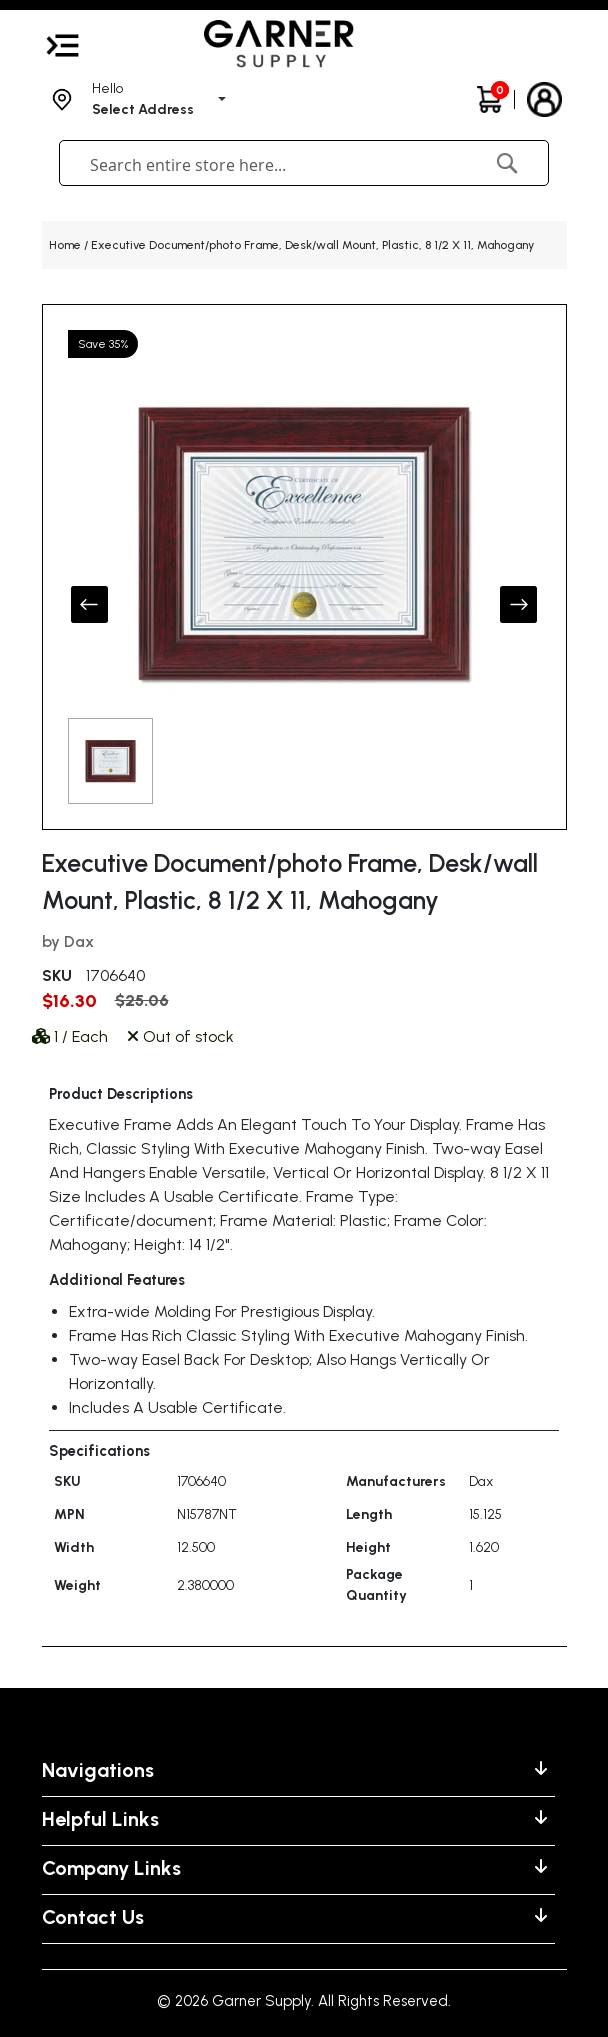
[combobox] (259, 165)
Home (65, 245)
